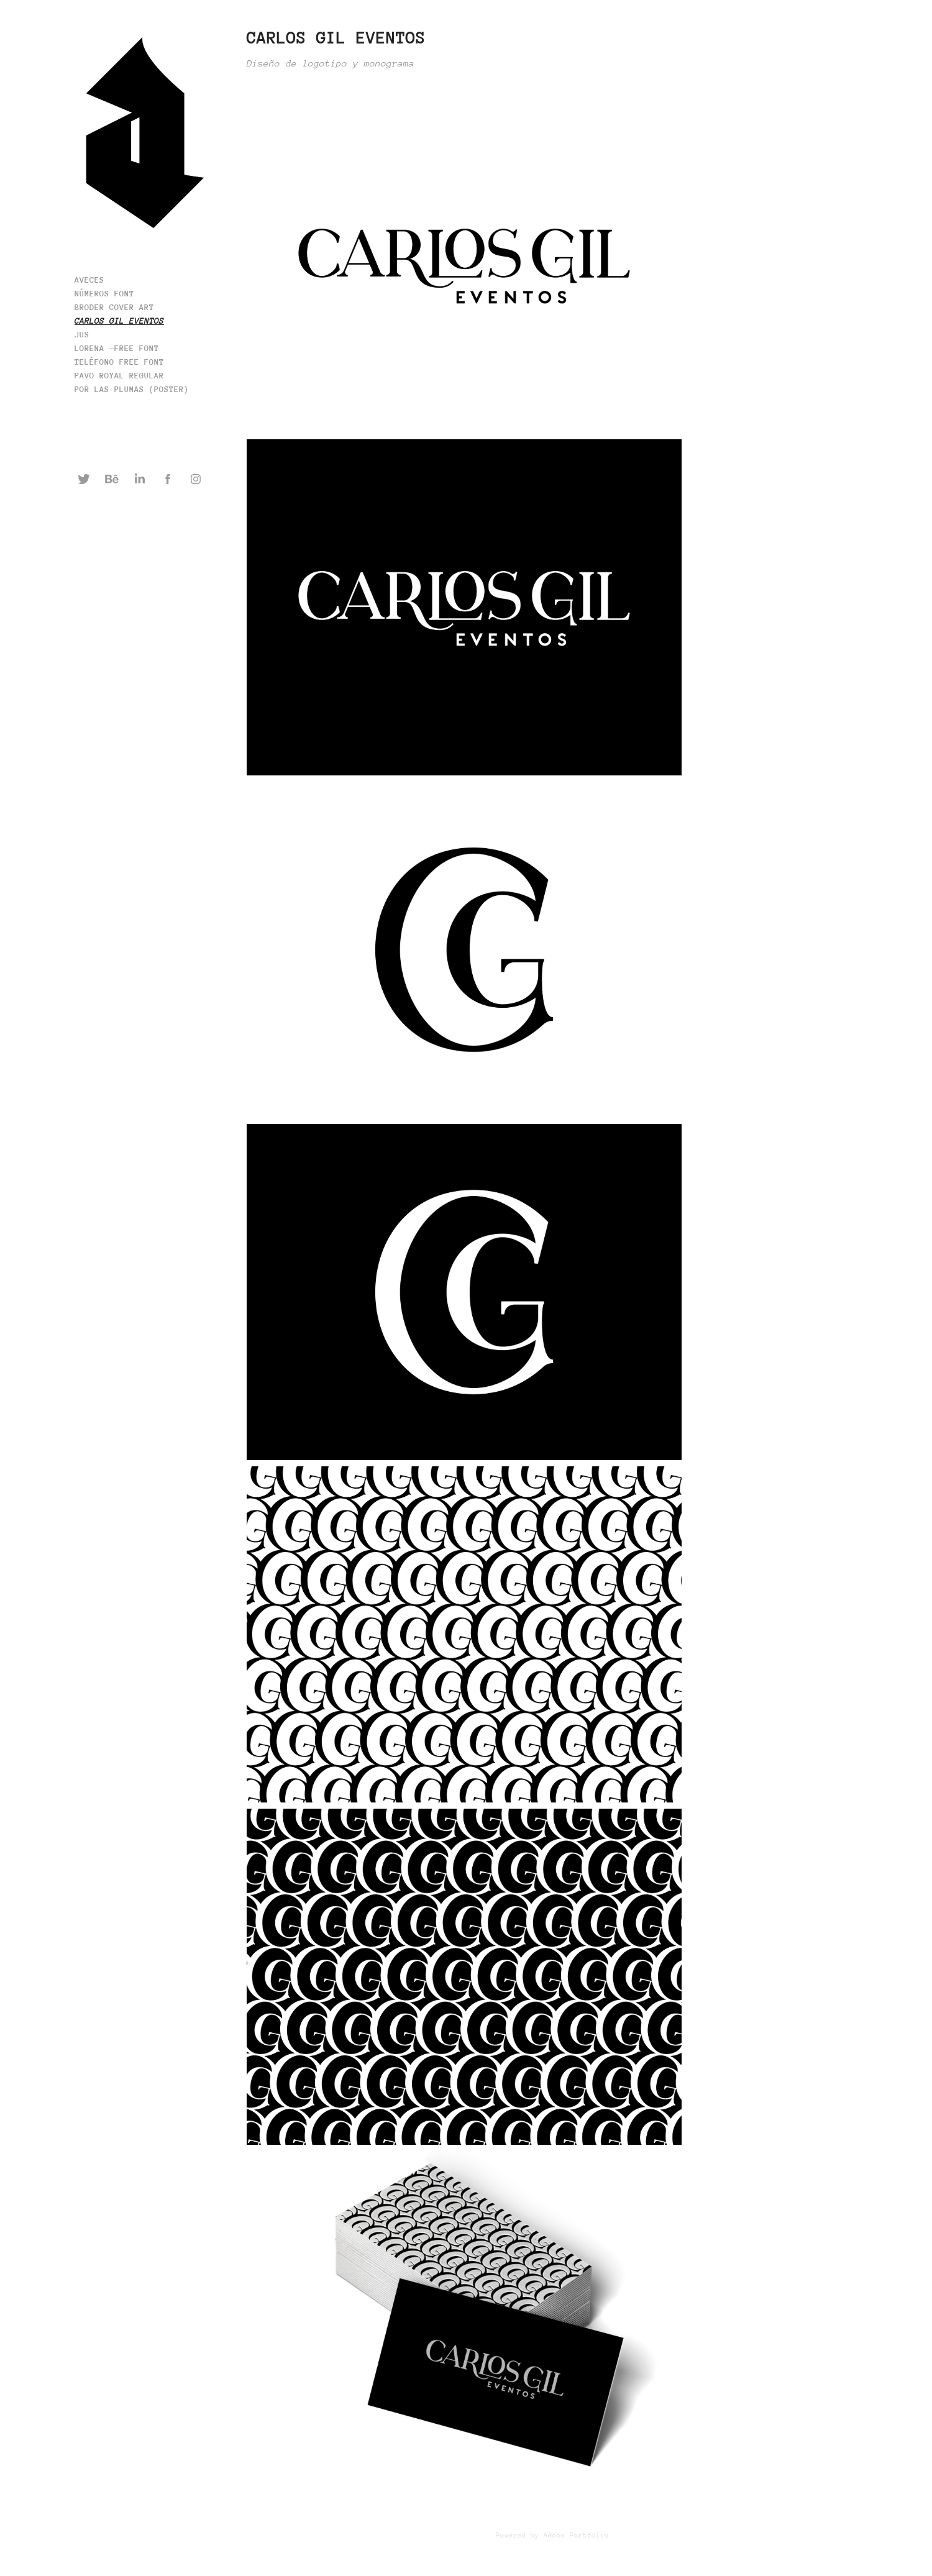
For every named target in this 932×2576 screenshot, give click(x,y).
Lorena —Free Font (117, 348)
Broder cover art (114, 307)
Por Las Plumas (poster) (132, 389)
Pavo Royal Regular (119, 375)
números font (104, 293)
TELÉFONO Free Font (119, 362)
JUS (82, 334)
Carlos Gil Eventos (119, 321)
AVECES (89, 280)
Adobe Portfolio (576, 2535)
